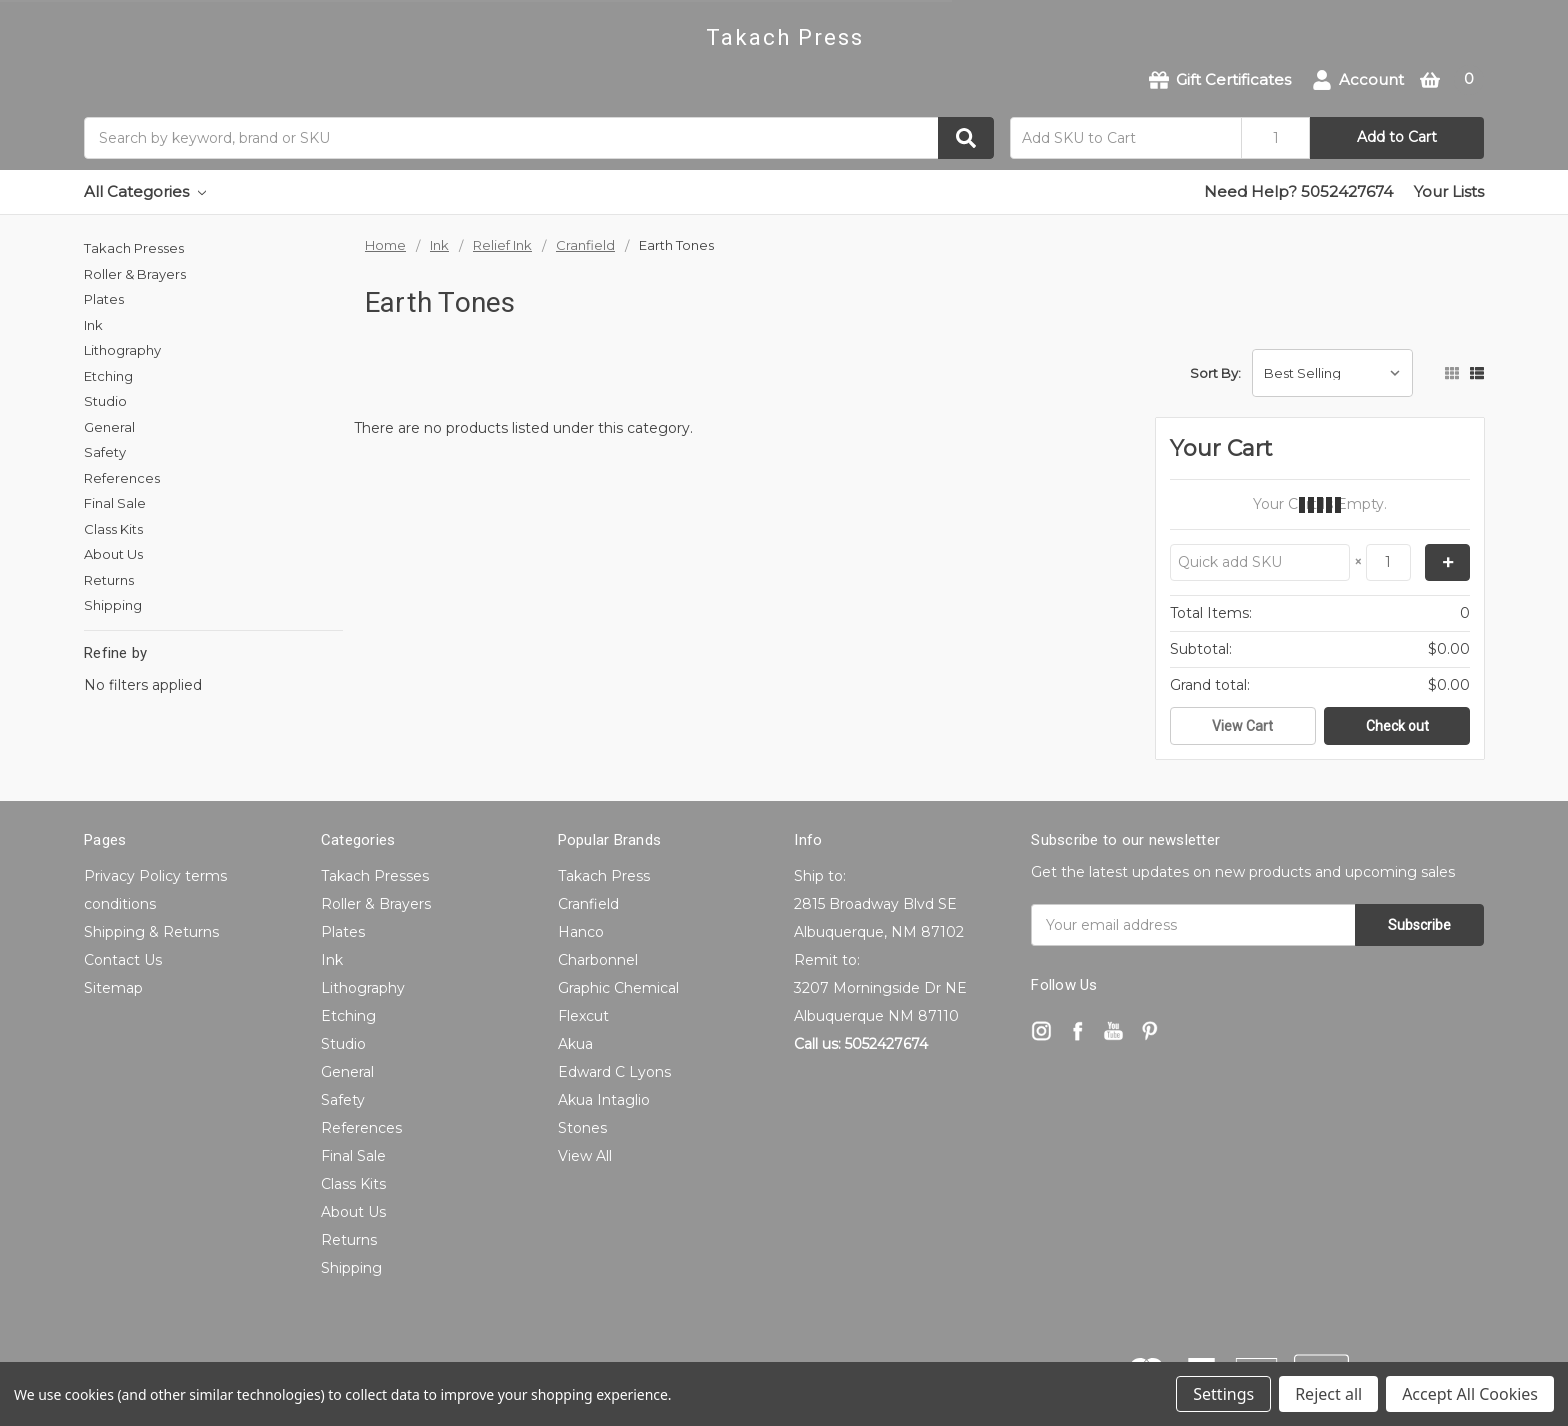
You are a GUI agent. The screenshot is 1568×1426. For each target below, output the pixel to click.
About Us (113, 554)
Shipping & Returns (151, 932)
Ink (93, 325)
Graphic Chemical (618, 988)
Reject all (1328, 1394)
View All (585, 1156)
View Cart (1242, 726)
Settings (1223, 1394)
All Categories (145, 191)
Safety (105, 452)
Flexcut (583, 1016)
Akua (575, 1044)
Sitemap (113, 988)
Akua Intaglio (604, 1100)
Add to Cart (1397, 137)
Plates (104, 299)
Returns (109, 580)
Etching (108, 376)
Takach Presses (134, 248)
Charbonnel (598, 960)
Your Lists (1449, 191)
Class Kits (113, 529)
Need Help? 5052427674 (1298, 191)
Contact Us (123, 960)
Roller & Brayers (135, 274)
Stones (582, 1128)
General (109, 427)
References (122, 478)
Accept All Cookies (1470, 1394)
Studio (105, 401)
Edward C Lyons (614, 1072)
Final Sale (115, 503)
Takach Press (604, 876)
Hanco (581, 932)
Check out (1397, 726)
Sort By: (1215, 373)
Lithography (122, 350)
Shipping (113, 605)
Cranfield (588, 904)
